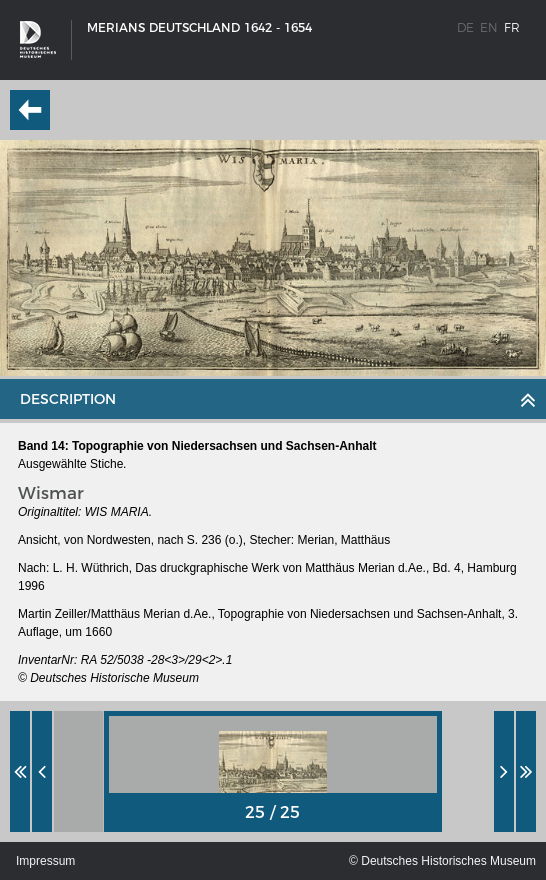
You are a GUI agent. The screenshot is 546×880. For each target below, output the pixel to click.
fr (512, 27)
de (465, 27)
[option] (273, 771)
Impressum (45, 861)
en (489, 27)
